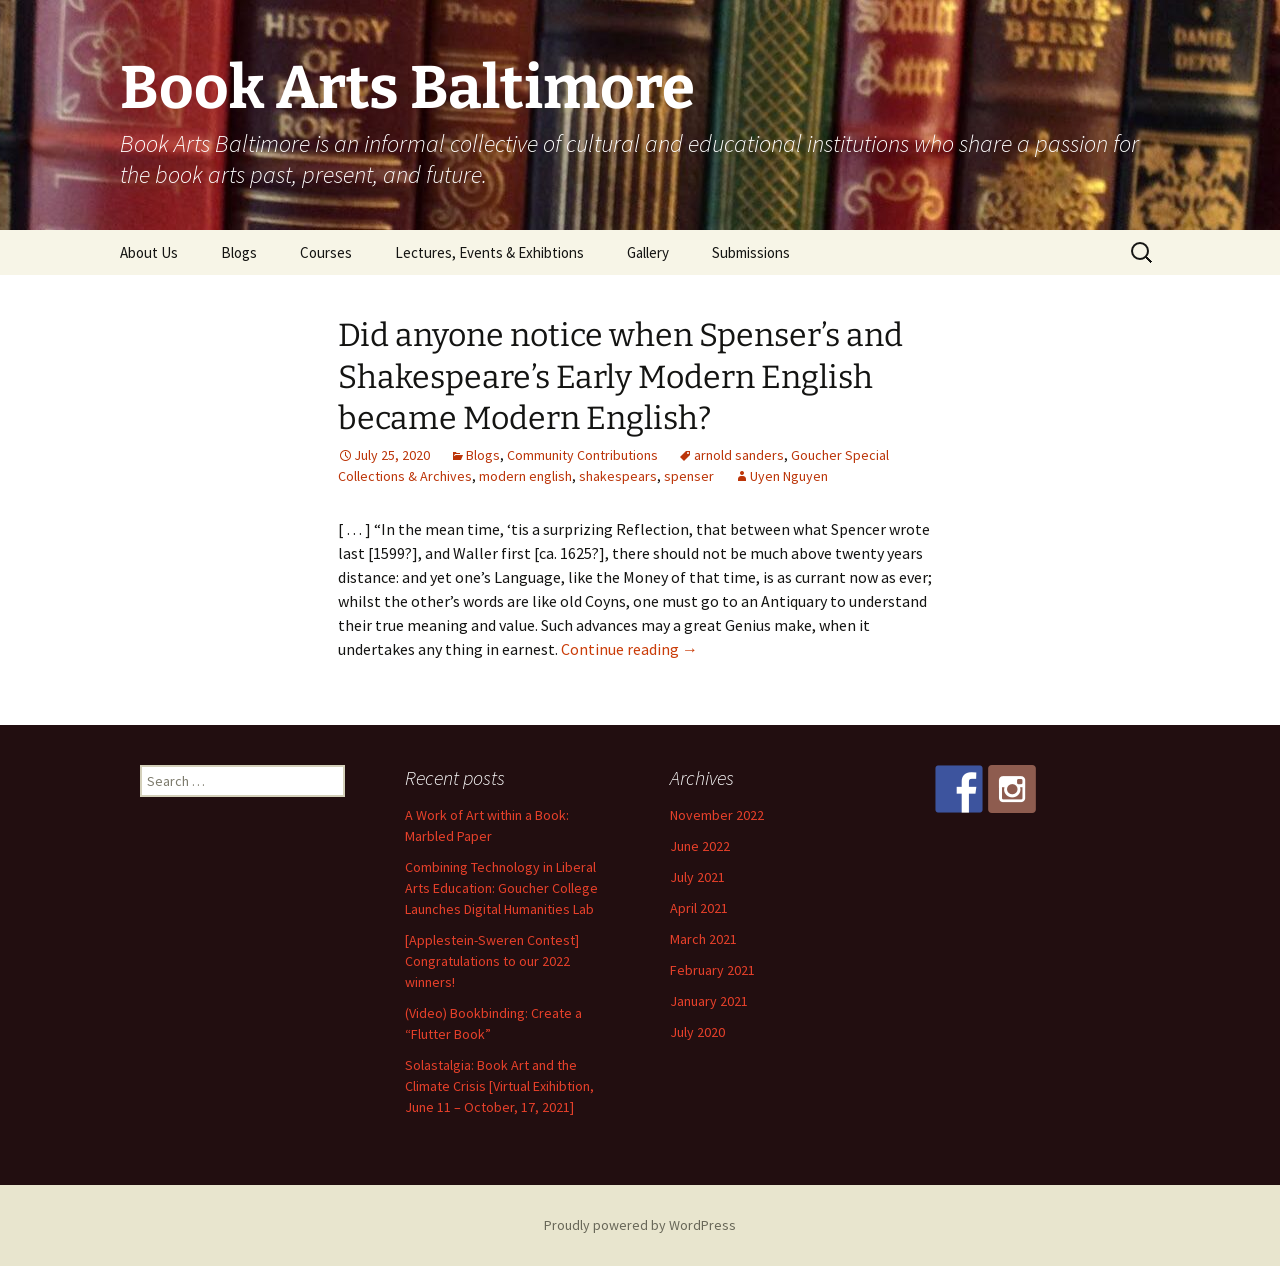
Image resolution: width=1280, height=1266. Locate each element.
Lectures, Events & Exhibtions (489, 252)
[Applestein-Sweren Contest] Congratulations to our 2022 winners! (492, 961)
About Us (149, 252)
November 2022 (717, 815)
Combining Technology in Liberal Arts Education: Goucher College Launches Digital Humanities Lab (501, 888)
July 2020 (697, 1032)
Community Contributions (582, 455)
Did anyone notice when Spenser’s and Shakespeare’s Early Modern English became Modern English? (620, 376)
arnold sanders (739, 455)
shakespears (618, 476)
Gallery (648, 252)
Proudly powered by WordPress (640, 1225)
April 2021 (699, 908)
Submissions (751, 252)
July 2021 (697, 877)
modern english (525, 476)
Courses (326, 252)
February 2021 (712, 970)
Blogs (239, 252)
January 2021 (709, 1001)
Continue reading (629, 649)
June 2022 (700, 846)
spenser (689, 476)
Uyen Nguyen (789, 476)
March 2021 (703, 939)
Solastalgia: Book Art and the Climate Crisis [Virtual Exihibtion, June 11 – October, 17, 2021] (499, 1086)
